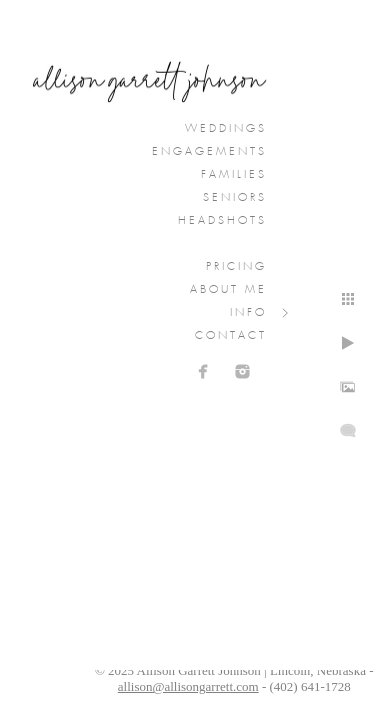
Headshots (222, 221)
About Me (228, 290)
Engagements (209, 152)
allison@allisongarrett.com (188, 686)
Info (248, 313)
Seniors (235, 198)
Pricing (236, 267)
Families (234, 175)
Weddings (226, 129)
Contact (231, 336)
